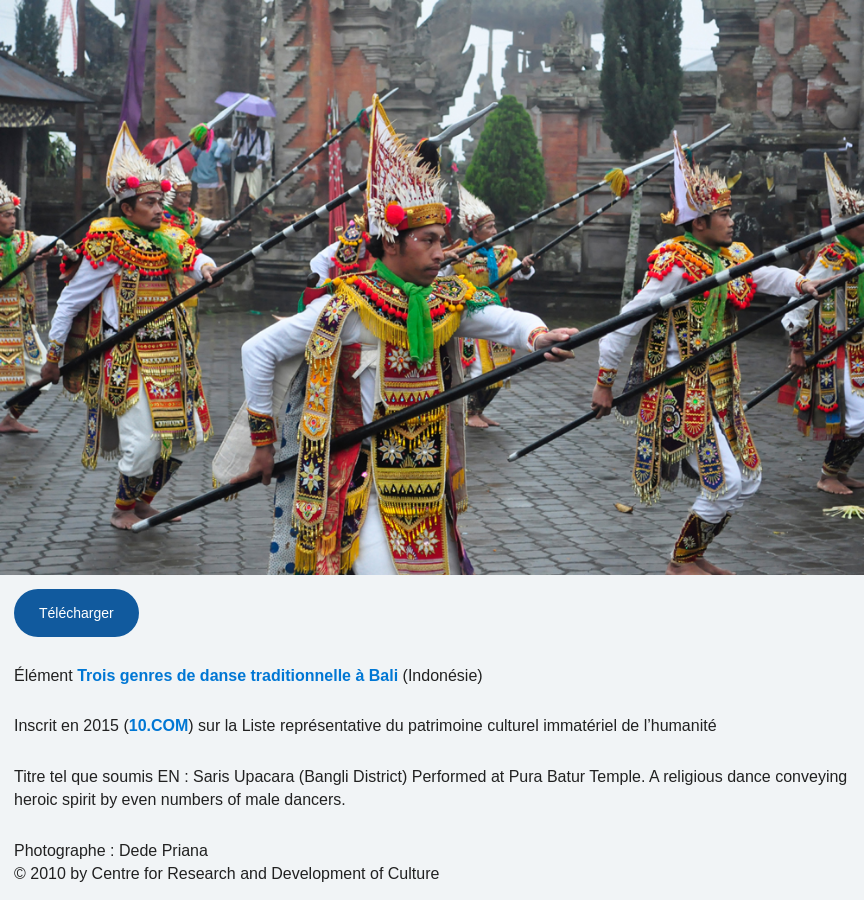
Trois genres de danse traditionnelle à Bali (237, 675)
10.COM (159, 725)
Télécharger (76, 613)
